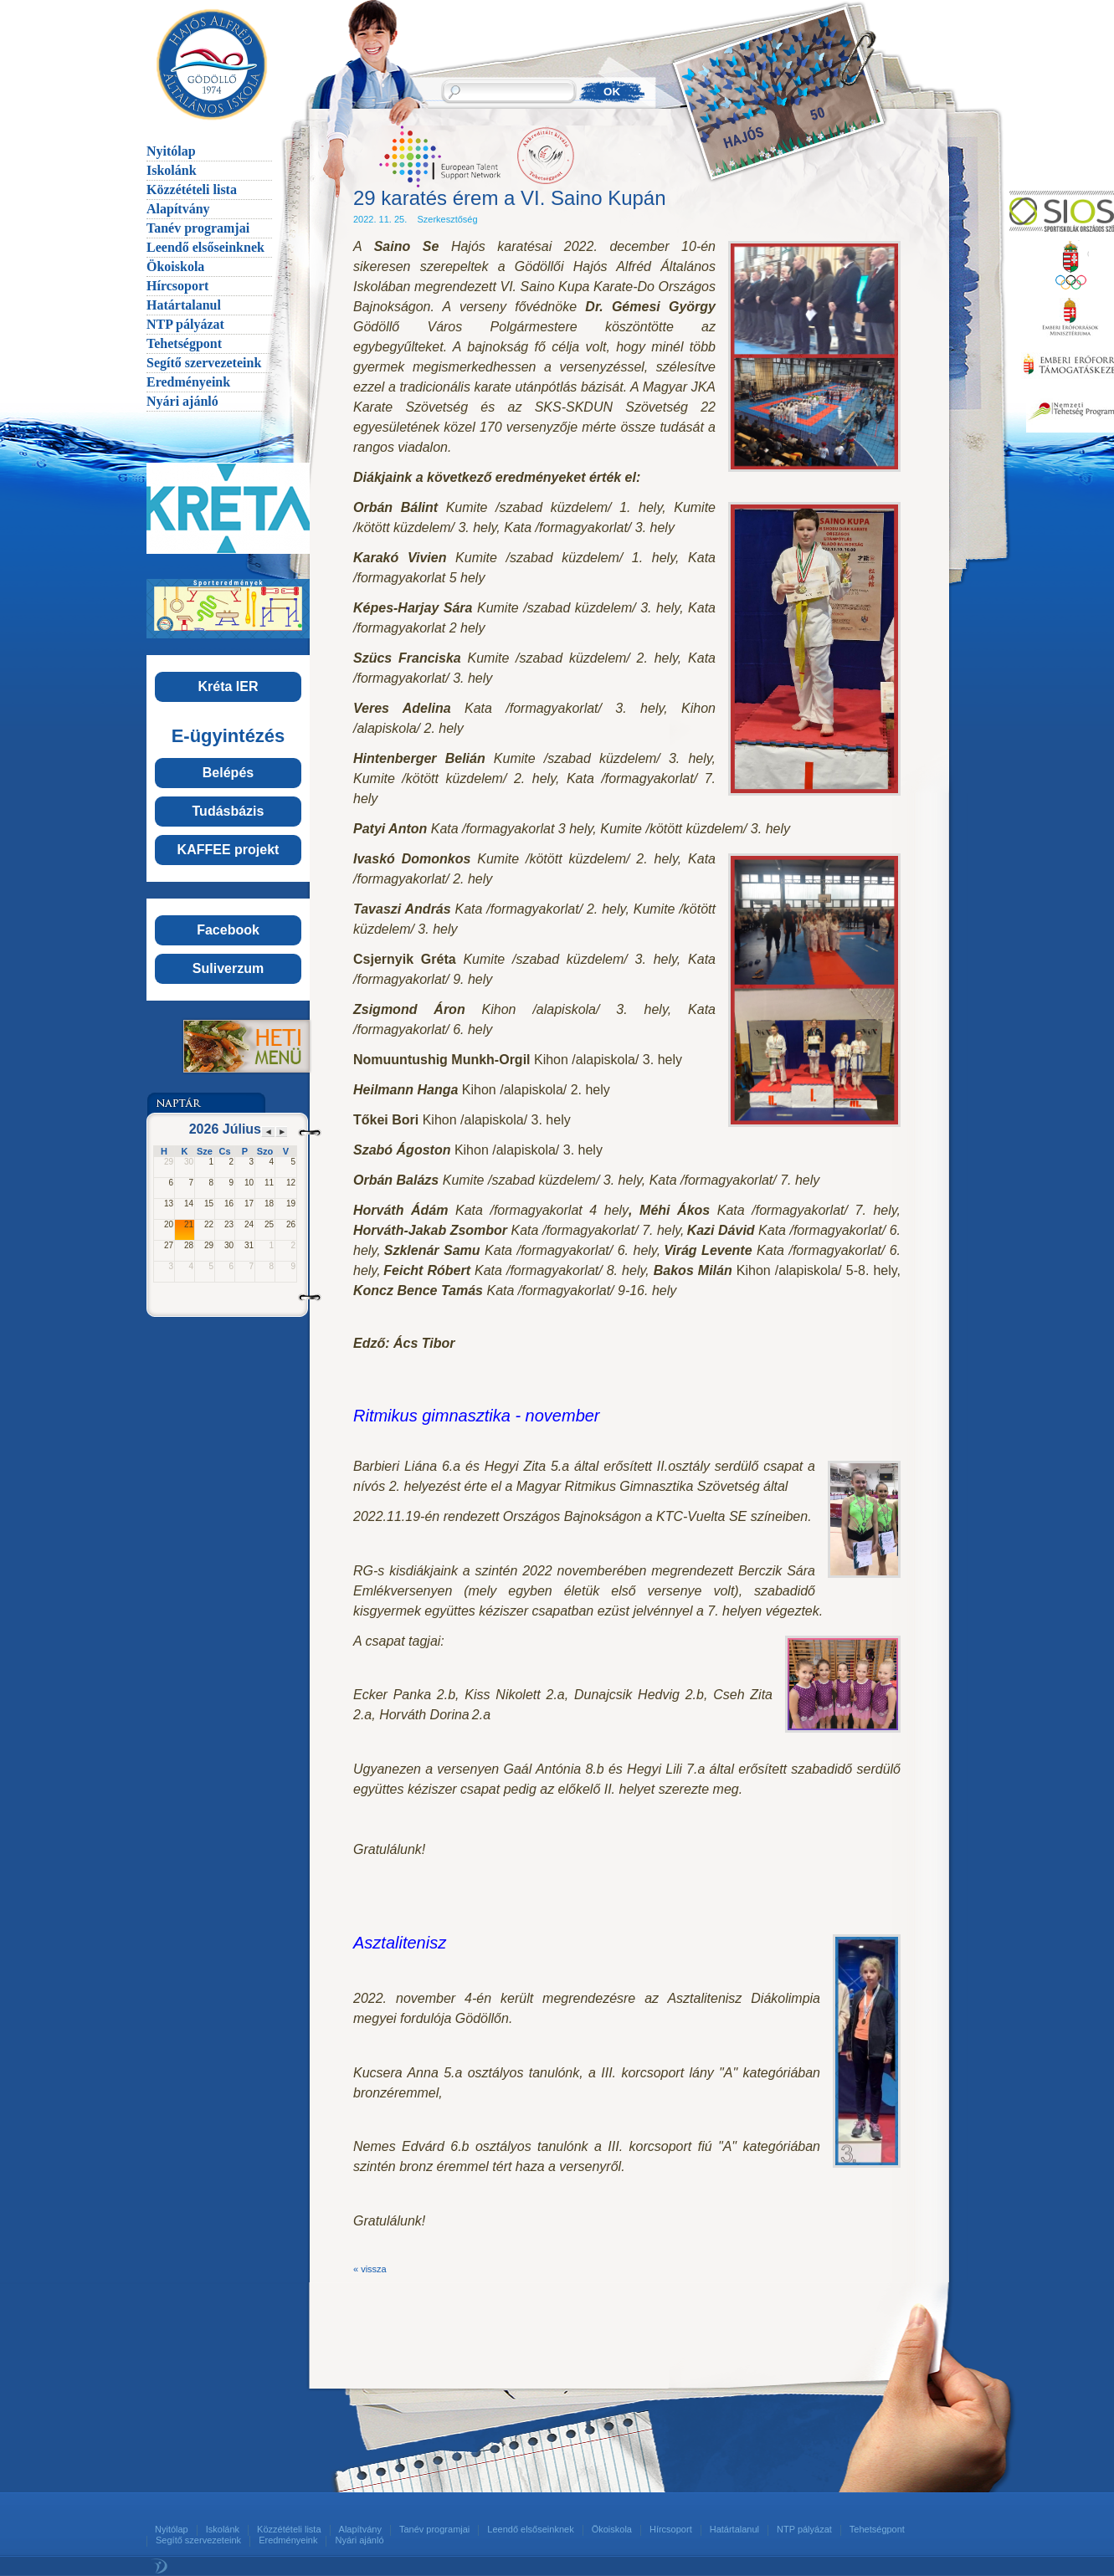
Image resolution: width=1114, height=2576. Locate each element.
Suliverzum (228, 968)
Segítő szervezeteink (203, 363)
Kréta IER (228, 686)
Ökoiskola (175, 266)
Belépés (228, 773)
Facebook (228, 930)
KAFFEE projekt (228, 849)
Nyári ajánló (182, 401)
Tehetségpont (184, 343)
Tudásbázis (228, 811)
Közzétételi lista (191, 189)
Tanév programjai (197, 228)
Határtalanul (183, 305)
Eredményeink (188, 382)
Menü (227, 1046)
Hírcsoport (177, 286)
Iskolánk (171, 170)
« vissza (370, 2269)
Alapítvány (178, 209)
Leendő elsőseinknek (205, 247)
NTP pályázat (185, 324)
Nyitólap (171, 151)
